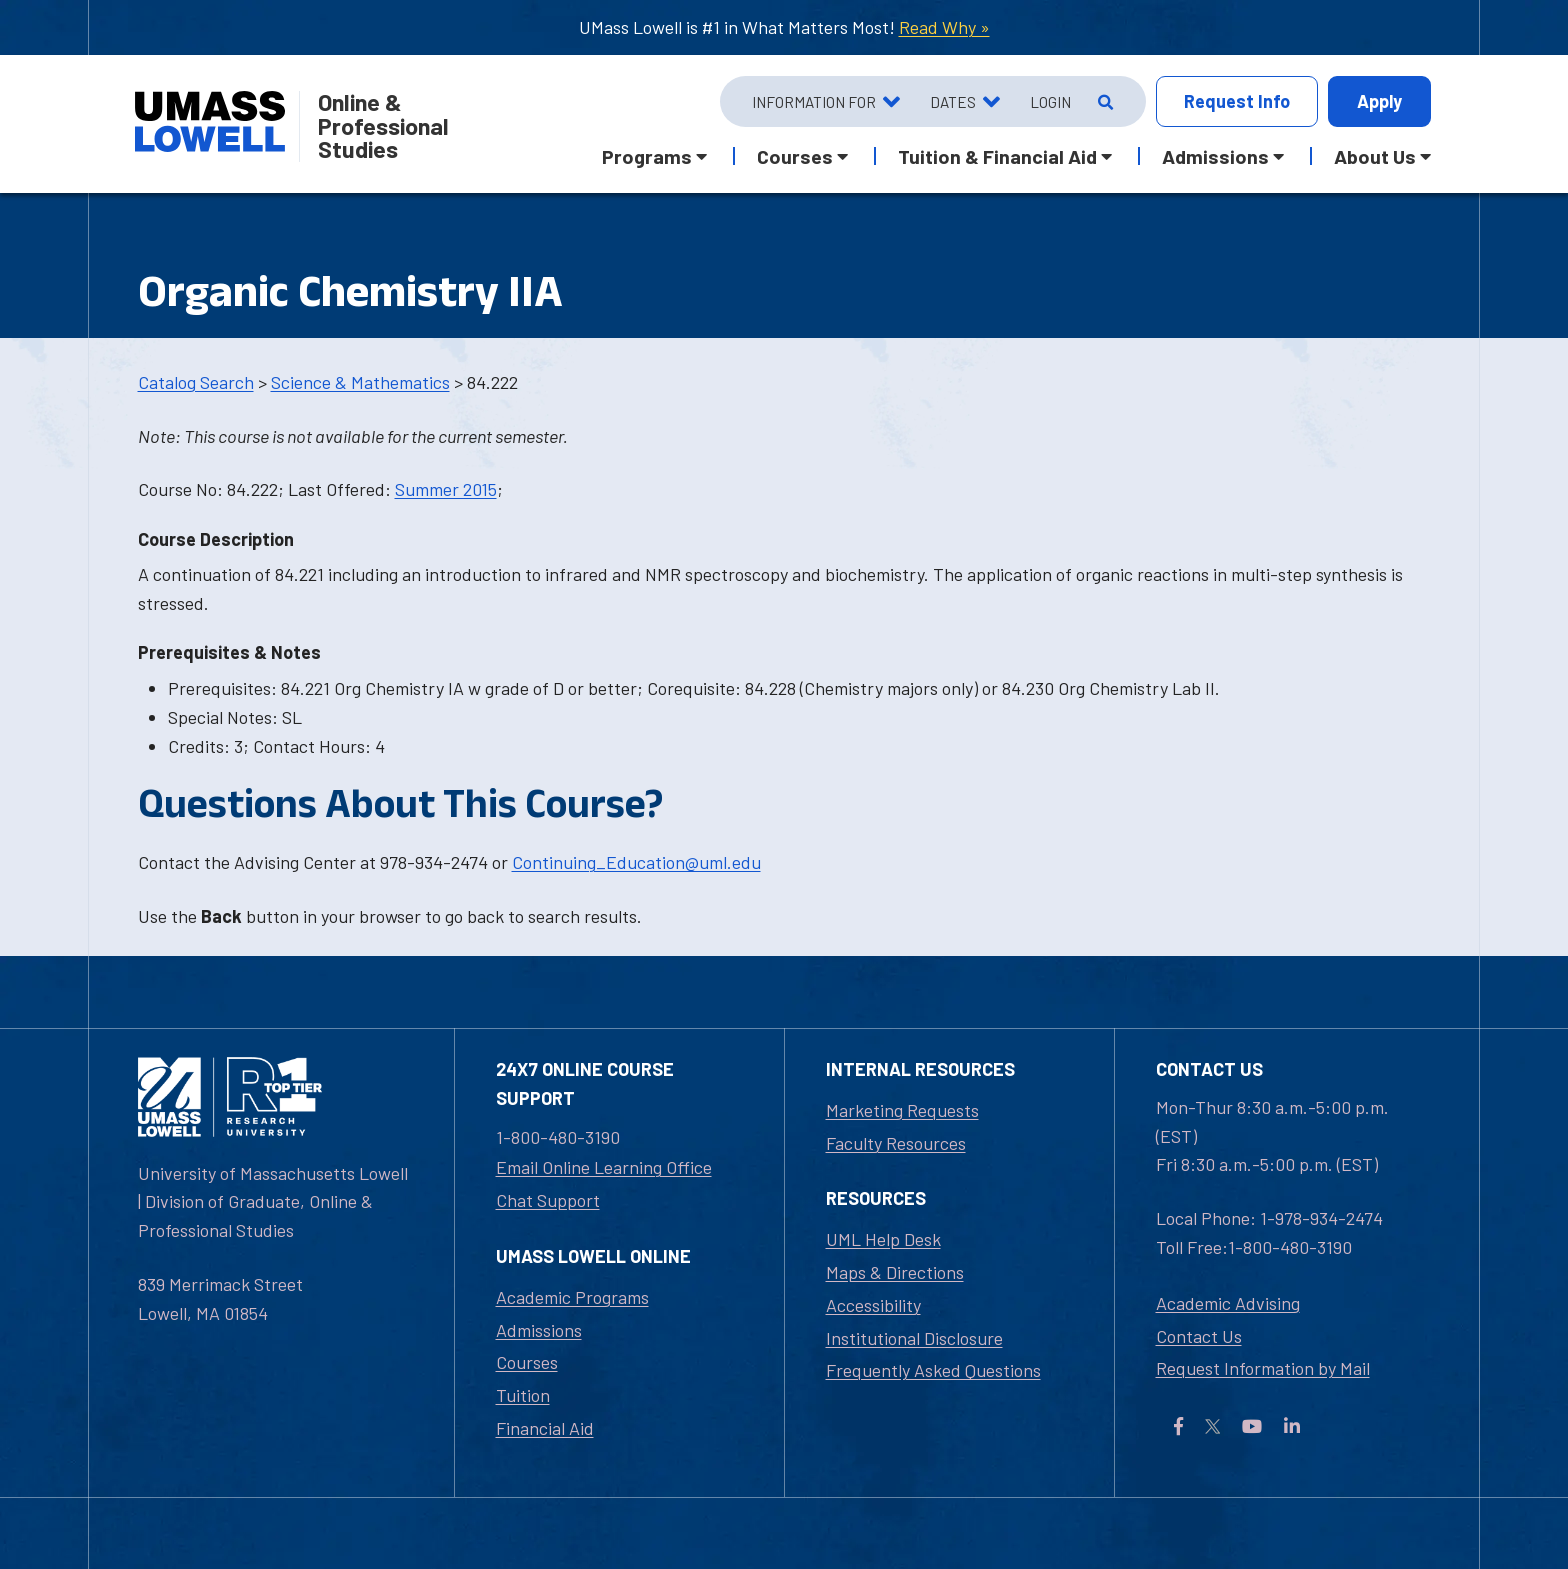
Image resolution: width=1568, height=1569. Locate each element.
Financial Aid (545, 1428)
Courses (527, 1362)
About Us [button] (1375, 156)
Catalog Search (196, 382)
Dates (953, 102)
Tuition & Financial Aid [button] (997, 156)
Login (1050, 102)
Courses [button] (795, 156)
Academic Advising (1228, 1303)
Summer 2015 (446, 489)
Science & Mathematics (360, 382)
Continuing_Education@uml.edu (636, 862)
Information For (814, 102)
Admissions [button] (1215, 156)
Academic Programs (572, 1297)
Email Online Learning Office (604, 1167)
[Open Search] (1103, 102)
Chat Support (548, 1200)
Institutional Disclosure (914, 1338)
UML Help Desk (883, 1239)
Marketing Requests (902, 1110)
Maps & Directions (895, 1272)
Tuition (523, 1395)
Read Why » (944, 27)
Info (1237, 101)
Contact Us (1199, 1336)
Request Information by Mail (1263, 1368)
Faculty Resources (896, 1143)
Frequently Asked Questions (933, 1370)
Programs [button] (647, 156)
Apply (1379, 101)
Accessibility (873, 1305)
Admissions (539, 1330)
